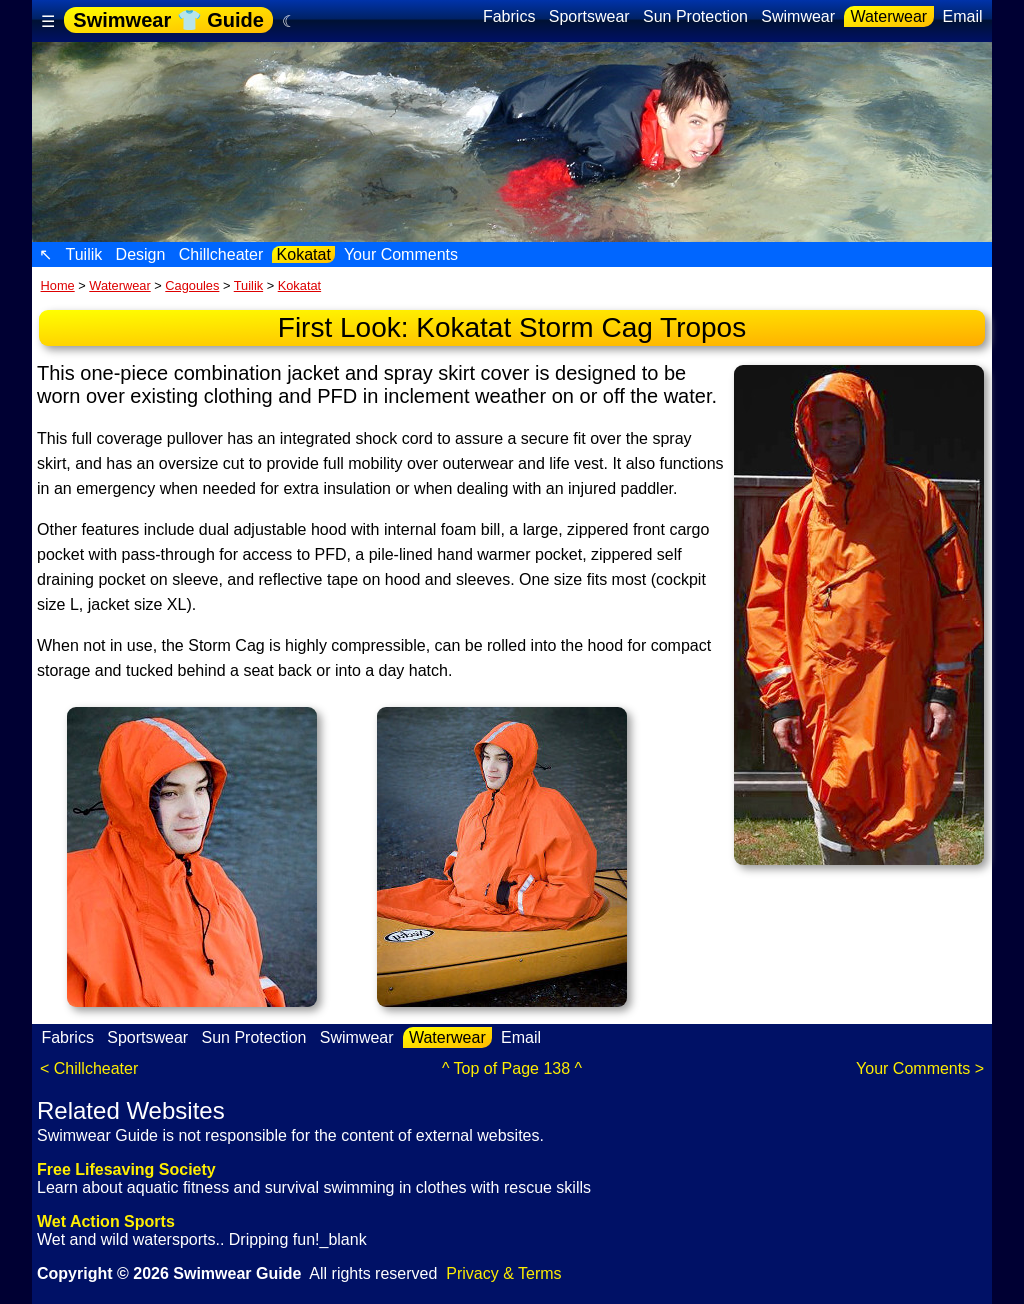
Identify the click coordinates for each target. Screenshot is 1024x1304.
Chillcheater (220, 254)
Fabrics (508, 16)
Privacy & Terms (503, 1273)
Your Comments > (920, 1068)
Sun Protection (696, 16)
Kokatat (303, 254)
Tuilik (83, 254)
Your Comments (401, 254)
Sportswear (589, 16)
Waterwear (889, 16)
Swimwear (798, 16)
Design (140, 254)
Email (962, 16)
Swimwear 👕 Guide (168, 20)
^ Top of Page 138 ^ (512, 1068)
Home (58, 285)
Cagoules (192, 285)
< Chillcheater (89, 1068)
